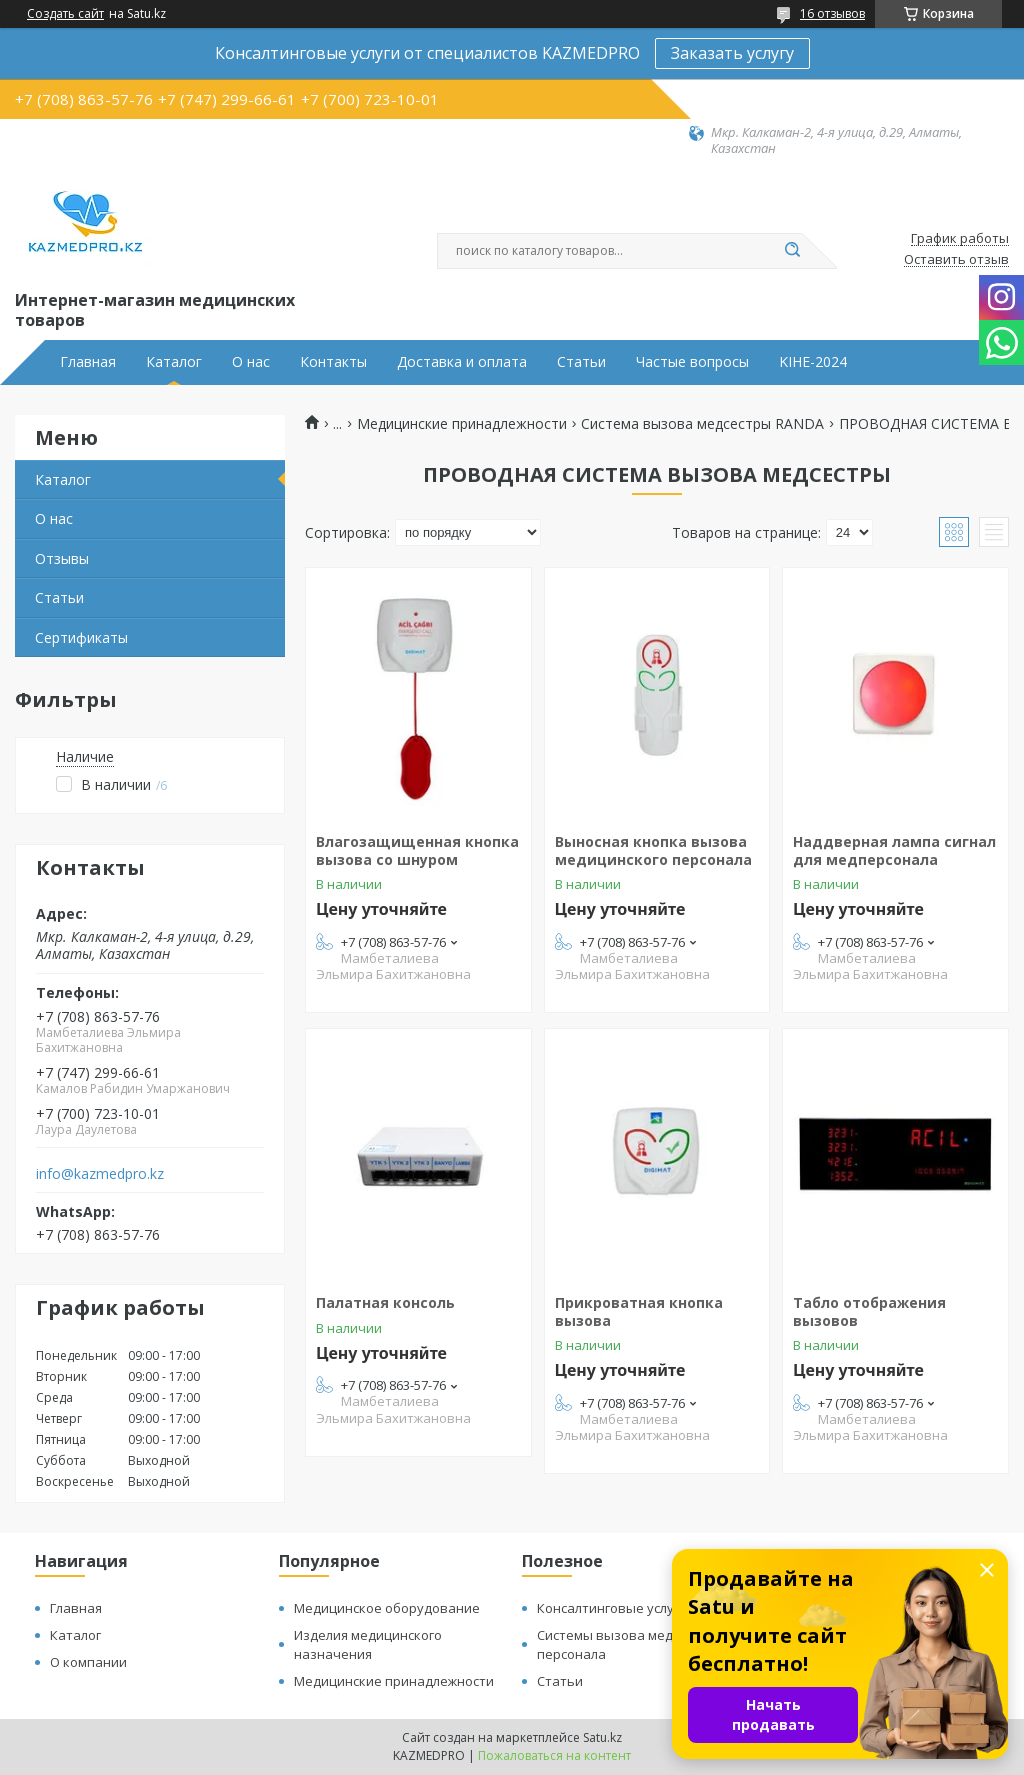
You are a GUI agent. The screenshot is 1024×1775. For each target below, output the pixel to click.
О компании (88, 1662)
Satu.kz (602, 1737)
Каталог (174, 362)
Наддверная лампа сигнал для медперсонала (894, 850)
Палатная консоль (385, 1302)
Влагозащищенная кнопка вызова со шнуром (417, 850)
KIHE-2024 (813, 362)
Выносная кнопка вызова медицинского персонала (653, 850)
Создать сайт (65, 14)
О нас (251, 362)
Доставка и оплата (462, 362)
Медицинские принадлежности (462, 424)
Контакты (333, 362)
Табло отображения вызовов (869, 1311)
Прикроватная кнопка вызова (639, 1311)
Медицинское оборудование (387, 1608)
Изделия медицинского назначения (368, 1644)
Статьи (581, 362)
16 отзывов (832, 13)
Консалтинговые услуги (612, 1608)
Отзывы (62, 558)
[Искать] (792, 251)
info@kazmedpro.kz (100, 1174)
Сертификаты (81, 637)
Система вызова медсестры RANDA (702, 424)
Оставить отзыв (956, 260)
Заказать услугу (732, 53)
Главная (88, 362)
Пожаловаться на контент (554, 1755)
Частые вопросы (692, 362)
